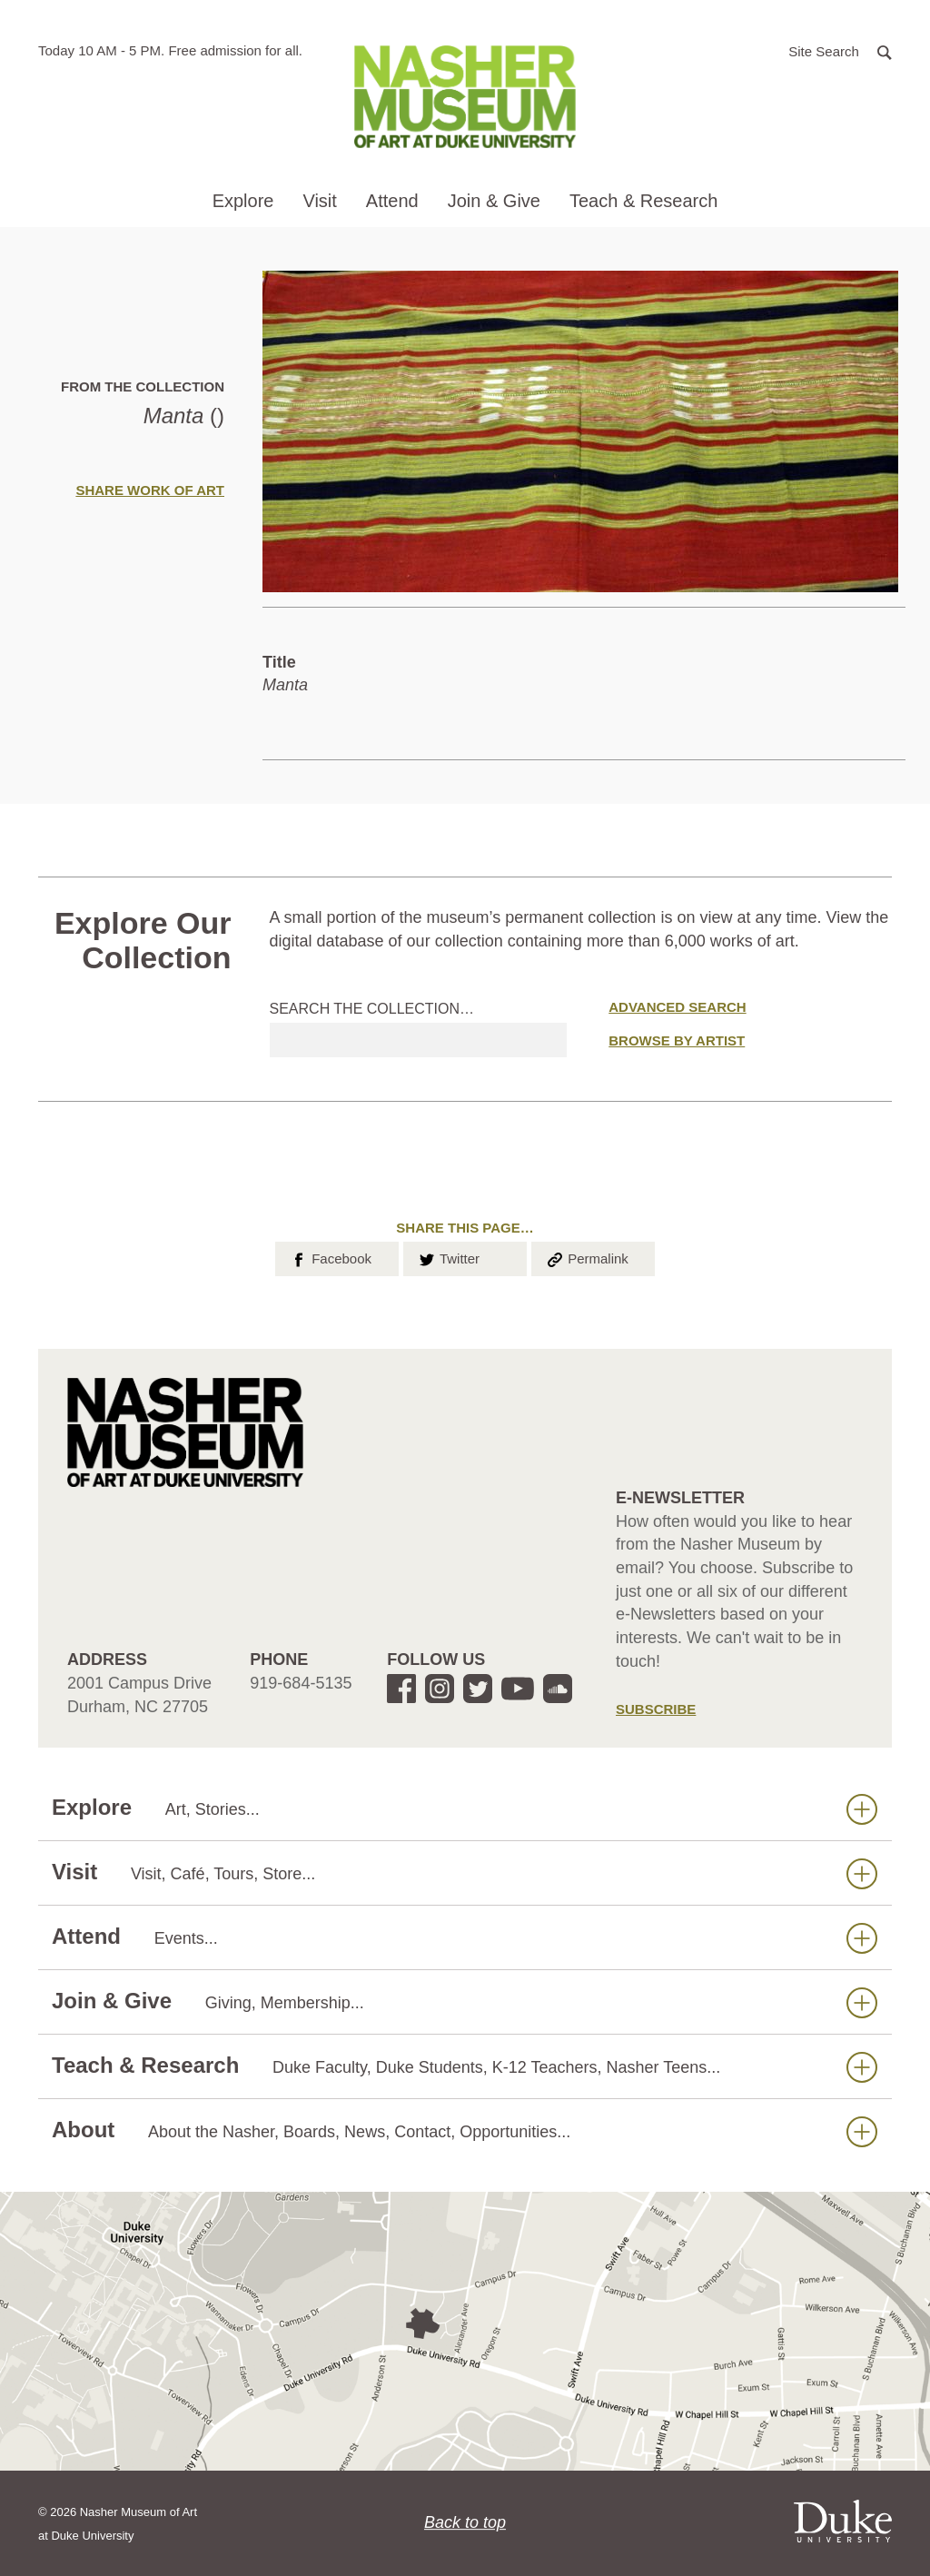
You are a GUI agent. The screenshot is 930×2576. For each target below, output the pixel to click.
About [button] (464, 2130)
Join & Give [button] (494, 201)
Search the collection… (372, 1008)
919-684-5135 (300, 1683)
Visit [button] (319, 201)
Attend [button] (392, 201)
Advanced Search (677, 1007)
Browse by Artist (676, 1040)
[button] (840, 50)
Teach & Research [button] (643, 201)
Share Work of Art (149, 490)
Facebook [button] (330, 1257)
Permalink (586, 1257)
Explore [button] (243, 201)
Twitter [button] (448, 1257)
